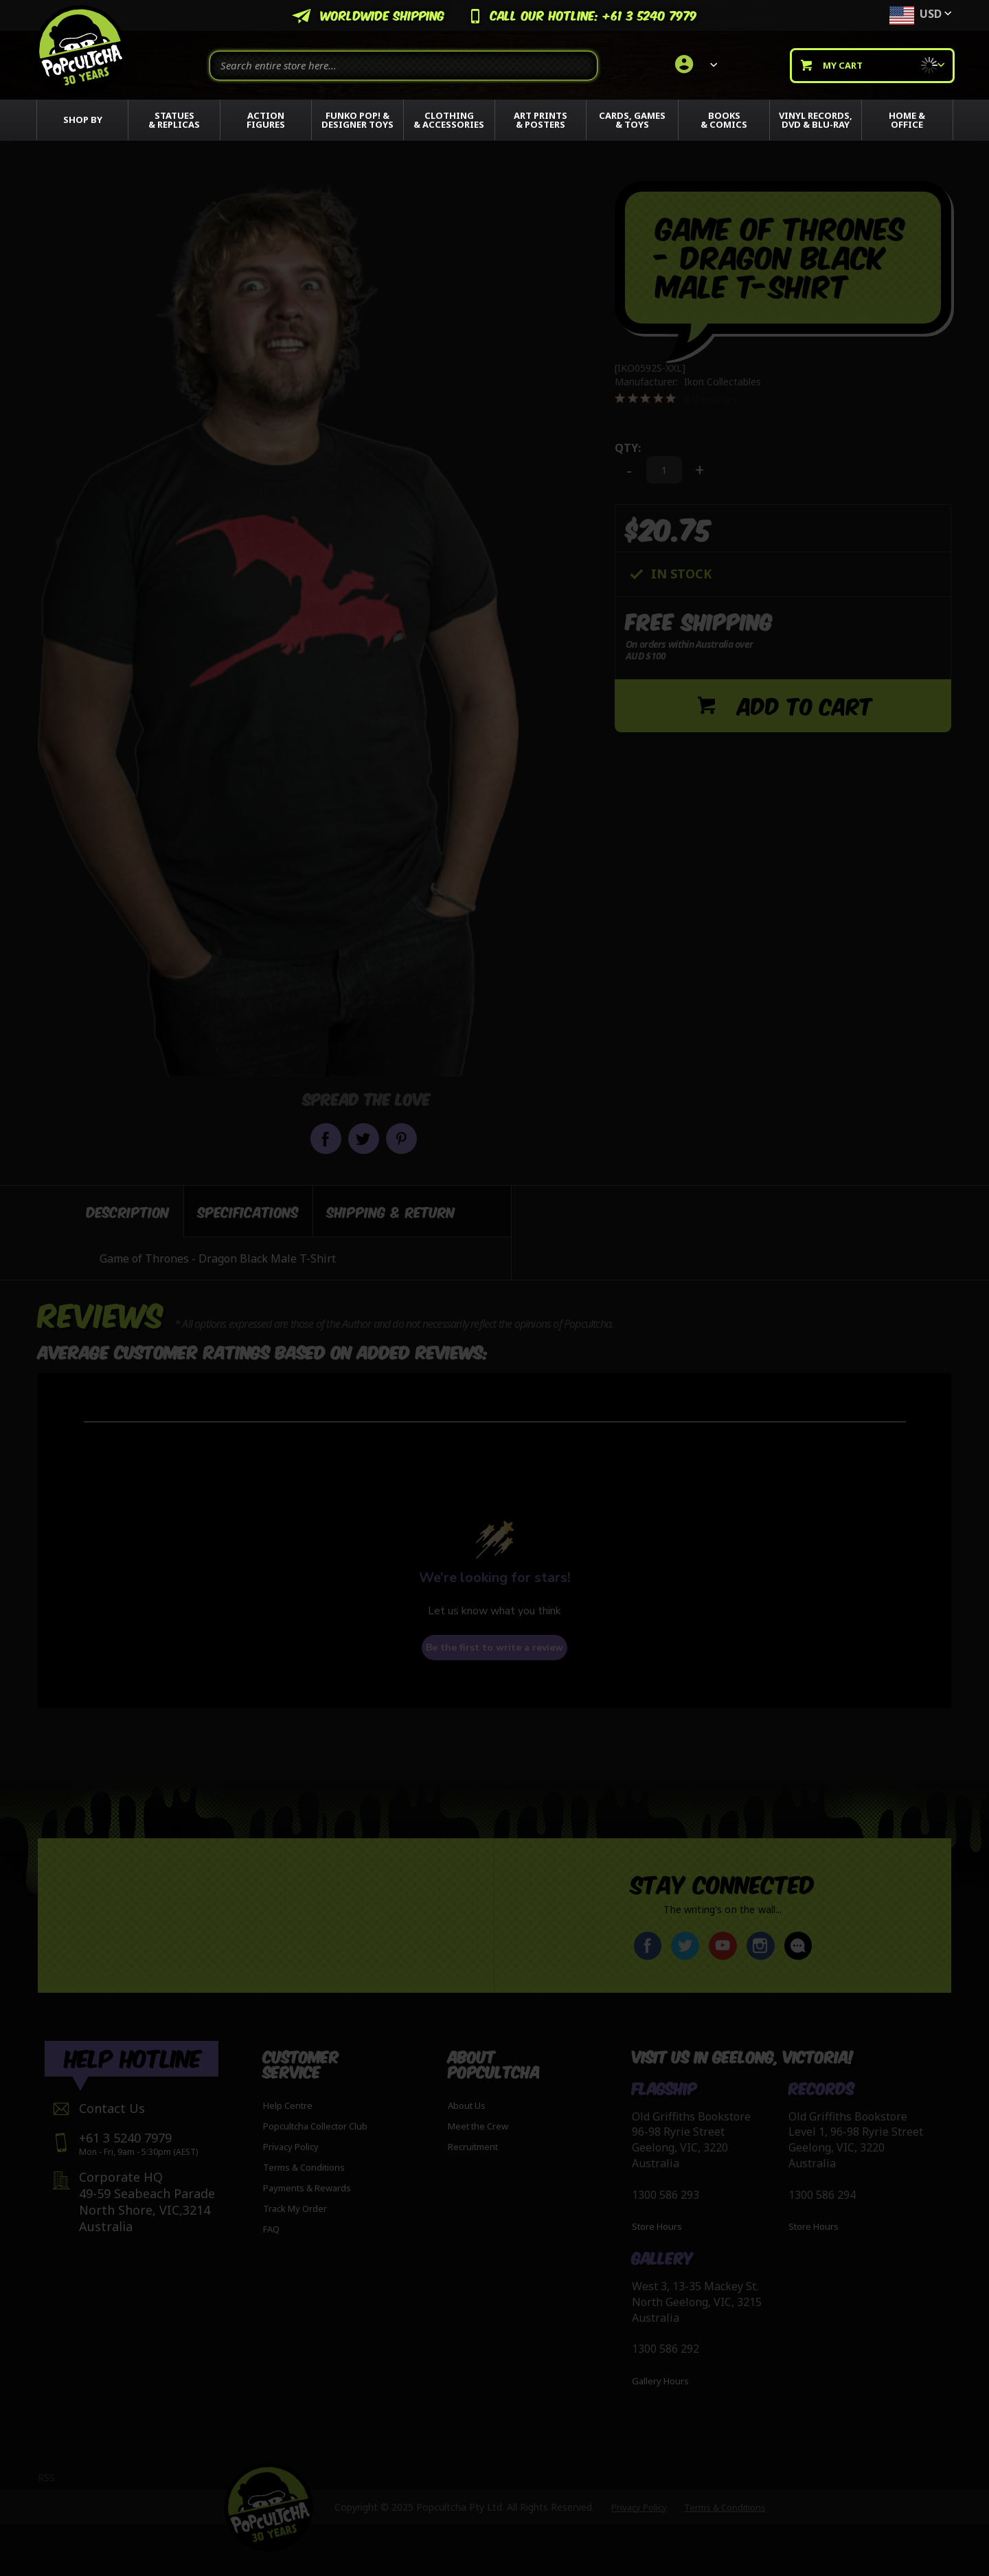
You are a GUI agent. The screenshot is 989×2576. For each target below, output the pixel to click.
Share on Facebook (325, 1138)
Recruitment (473, 2146)
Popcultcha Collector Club (315, 2126)
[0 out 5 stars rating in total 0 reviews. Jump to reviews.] (676, 399)
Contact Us (112, 2108)
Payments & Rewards (307, 2188)
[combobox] (403, 65)
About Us (467, 2105)
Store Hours (657, 2227)
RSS (46, 2477)
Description (128, 1211)
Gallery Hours (660, 2381)
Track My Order (295, 2208)
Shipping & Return (391, 1211)
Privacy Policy (291, 2146)
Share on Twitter (363, 1138)
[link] (694, 65)
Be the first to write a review (494, 1647)
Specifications (248, 1211)
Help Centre (287, 2105)
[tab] (111, 1211)
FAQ (271, 2229)
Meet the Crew (478, 2126)
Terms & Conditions (304, 2167)
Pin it (401, 1138)
